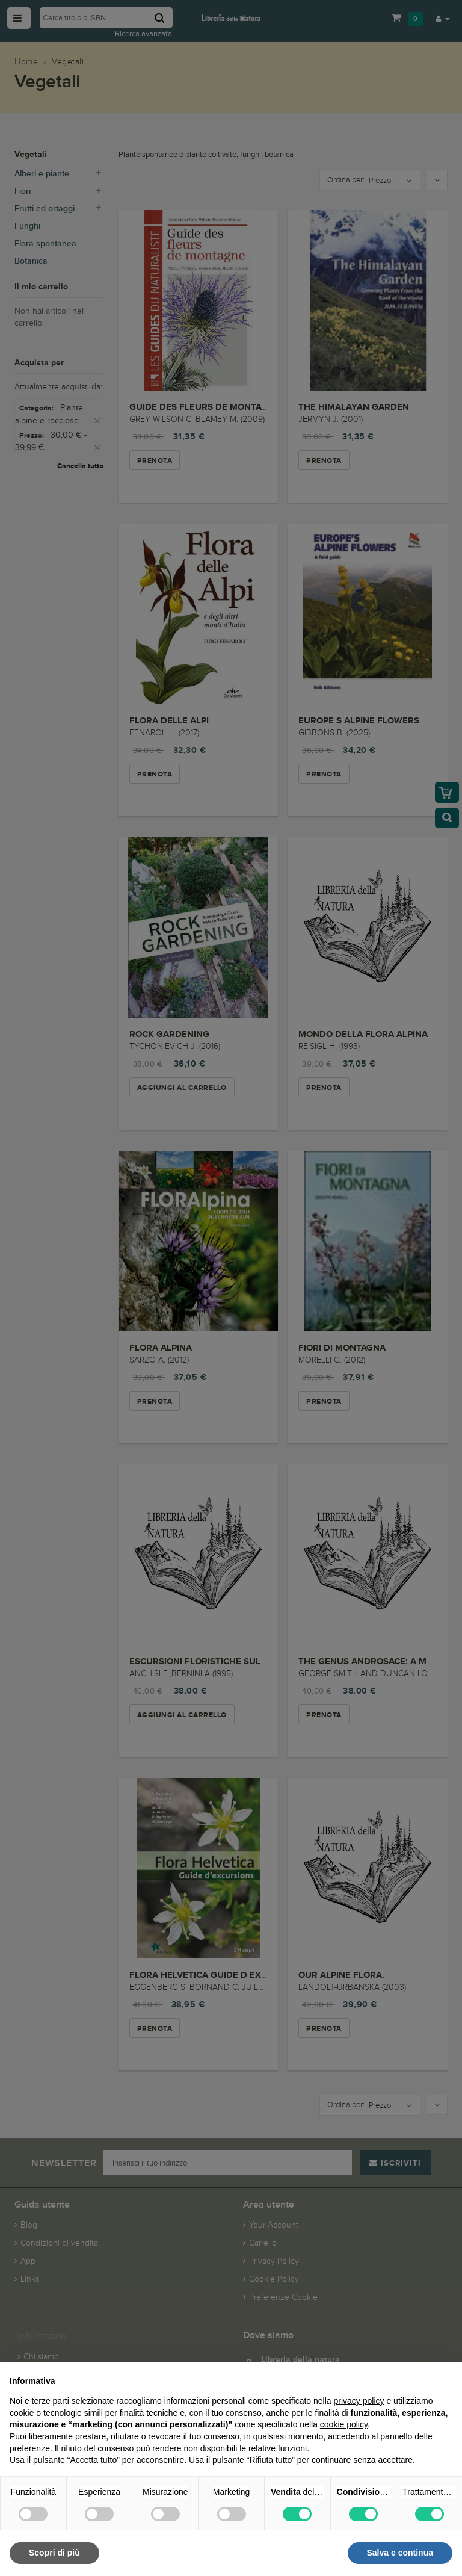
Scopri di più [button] (54, 2552)
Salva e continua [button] (400, 2552)
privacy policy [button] (359, 2401)
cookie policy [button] (344, 2424)
